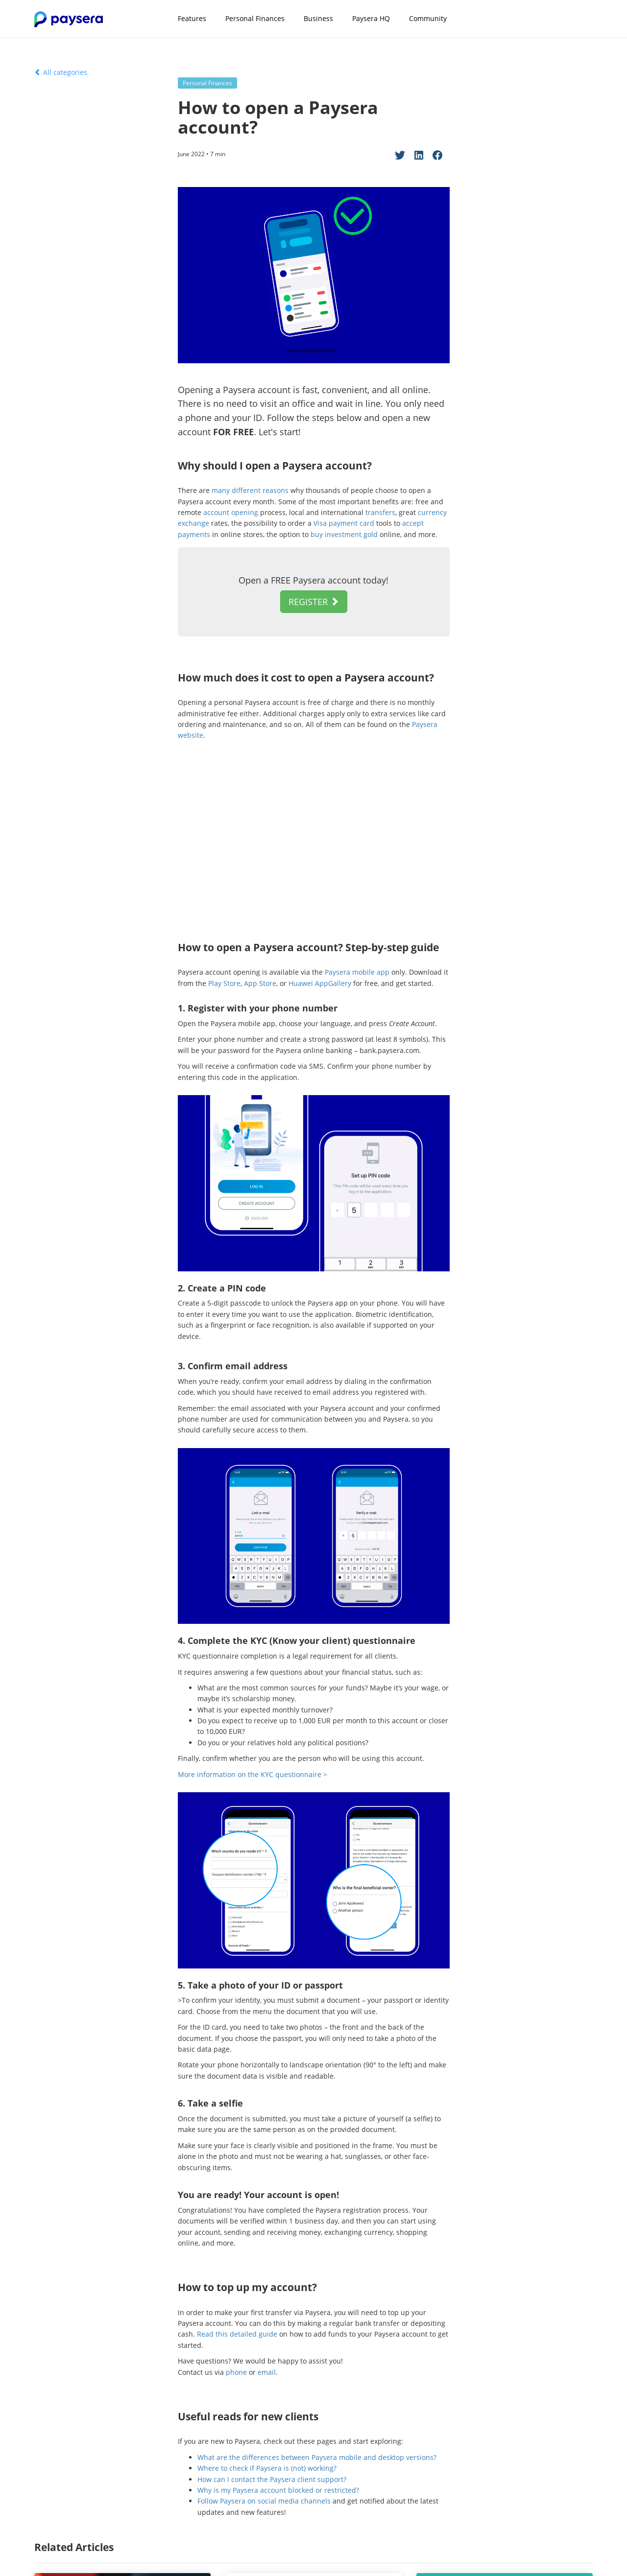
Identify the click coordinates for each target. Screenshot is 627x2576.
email (267, 2372)
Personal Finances (255, 18)
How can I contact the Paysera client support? (271, 2479)
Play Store (224, 983)
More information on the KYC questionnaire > (252, 1774)
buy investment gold (344, 534)
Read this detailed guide (237, 2334)
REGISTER (314, 602)
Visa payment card (344, 523)
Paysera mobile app (357, 972)
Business (318, 18)
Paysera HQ (371, 18)
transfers (380, 512)
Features (192, 18)
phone (236, 2372)
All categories (60, 72)
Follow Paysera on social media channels (264, 2501)
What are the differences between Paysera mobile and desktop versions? (316, 2457)
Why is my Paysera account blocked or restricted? (278, 2490)
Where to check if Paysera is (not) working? (267, 2468)
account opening (230, 512)
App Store (260, 983)
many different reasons (250, 490)
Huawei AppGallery (320, 983)
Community (428, 18)
